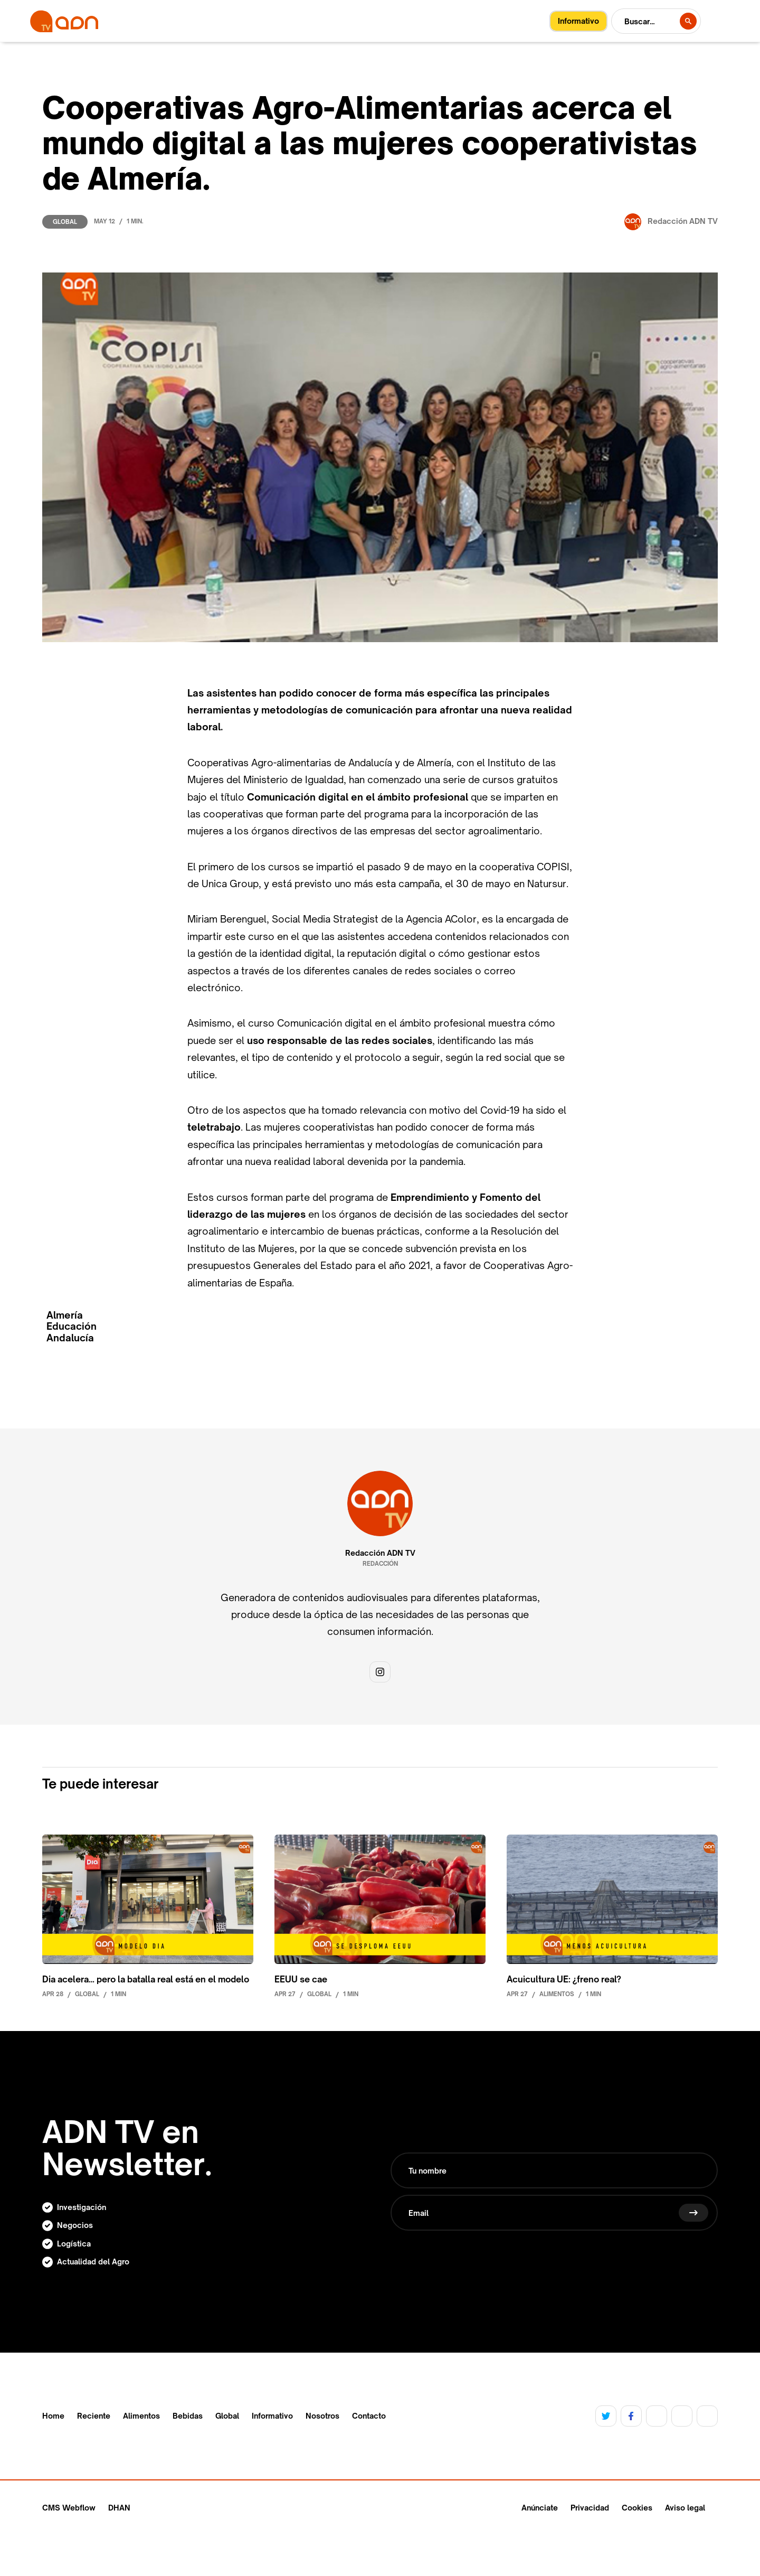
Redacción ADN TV (380, 1553)
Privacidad (590, 2507)
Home (53, 2416)
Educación (71, 1326)
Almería (64, 1315)
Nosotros (322, 2416)
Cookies (637, 2507)
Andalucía (70, 1337)
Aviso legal (685, 2507)
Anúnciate (539, 2507)
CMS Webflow (69, 2507)
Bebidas (188, 2416)
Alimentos (141, 2416)
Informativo (272, 2416)
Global (65, 221)
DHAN (119, 2507)
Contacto (369, 2416)
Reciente (93, 2416)
